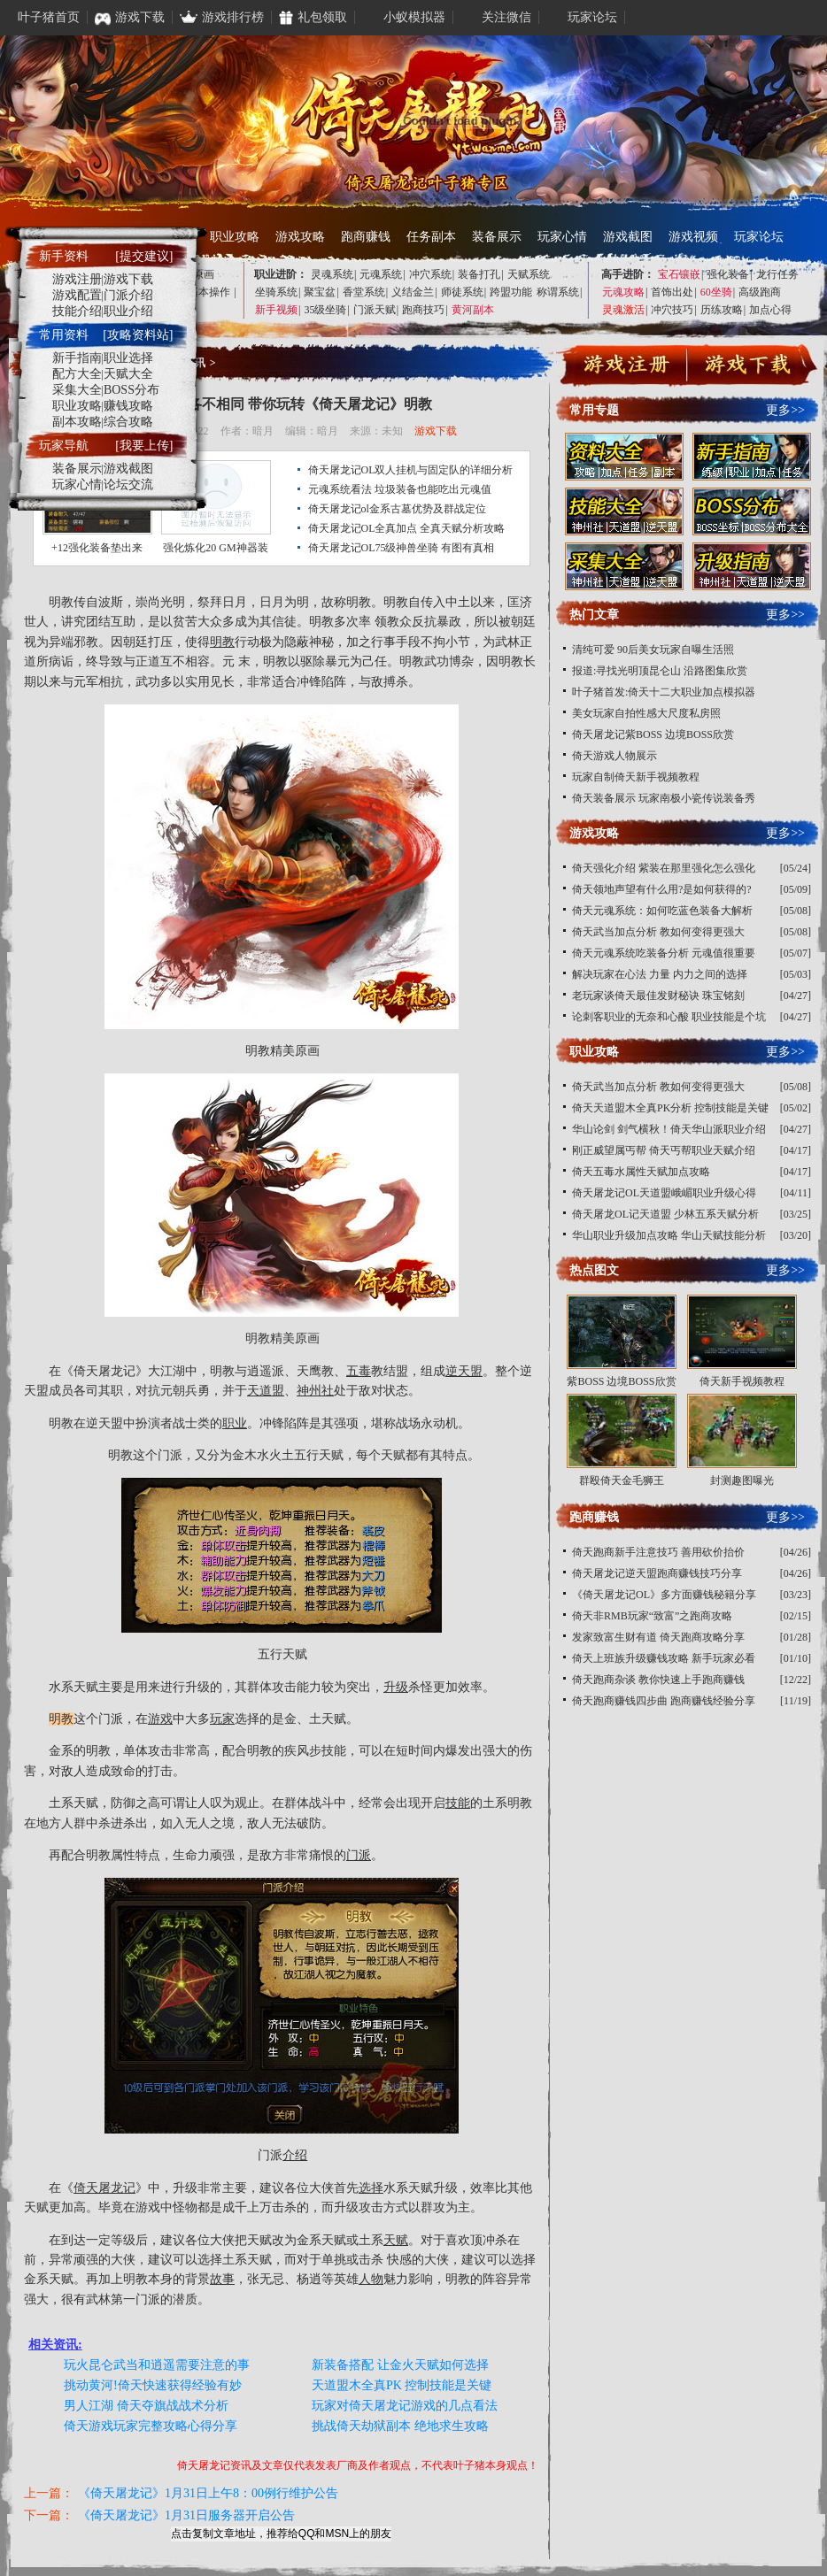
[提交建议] (144, 256)
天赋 (395, 2240)
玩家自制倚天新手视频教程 (635, 777)
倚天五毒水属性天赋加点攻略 (641, 1171)
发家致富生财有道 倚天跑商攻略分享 (658, 1637)
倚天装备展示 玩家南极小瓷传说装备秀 (663, 798)
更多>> (785, 410)
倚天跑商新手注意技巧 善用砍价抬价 (658, 1552)
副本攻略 (77, 421)
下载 (748, 367)
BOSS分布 (131, 389)
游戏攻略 (300, 236)
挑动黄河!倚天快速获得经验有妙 (153, 2385)
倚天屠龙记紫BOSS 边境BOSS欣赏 (653, 734)
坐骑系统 (276, 292)
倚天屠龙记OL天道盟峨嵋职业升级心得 (664, 1193)
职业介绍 (128, 311)
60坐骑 (716, 292)
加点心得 (770, 310)
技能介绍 (77, 311)
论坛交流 (128, 484)
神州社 (315, 1390)
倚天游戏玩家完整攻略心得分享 (150, 2426)
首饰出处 (672, 292)
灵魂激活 (623, 310)
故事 (222, 2279)
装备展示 (497, 236)
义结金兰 (412, 292)
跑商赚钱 (365, 236)
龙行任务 (777, 274)
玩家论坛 (759, 236)
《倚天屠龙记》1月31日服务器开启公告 (186, 2515)
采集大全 (77, 389)
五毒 (358, 1371)
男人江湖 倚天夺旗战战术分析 (146, 2405)
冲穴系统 (430, 274)
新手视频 (276, 310)
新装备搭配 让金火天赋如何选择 (400, 2365)
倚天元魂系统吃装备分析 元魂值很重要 (663, 953)
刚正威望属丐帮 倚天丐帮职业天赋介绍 (663, 1150)
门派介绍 (128, 295)
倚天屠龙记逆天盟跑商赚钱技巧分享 (657, 1573)
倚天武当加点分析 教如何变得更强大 (658, 932)
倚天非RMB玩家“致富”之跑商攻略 (652, 1616)
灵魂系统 (332, 274)
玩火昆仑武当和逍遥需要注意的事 (157, 2365)
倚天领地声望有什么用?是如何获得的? (662, 889)
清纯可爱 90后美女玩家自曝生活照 (653, 649)
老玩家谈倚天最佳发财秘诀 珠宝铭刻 (658, 995)
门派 (358, 1855)
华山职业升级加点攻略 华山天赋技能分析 (669, 1235)
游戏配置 (77, 295)
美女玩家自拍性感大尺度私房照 (646, 713)
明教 (358, 602)
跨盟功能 (511, 292)
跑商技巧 (423, 310)
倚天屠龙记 (104, 1371)
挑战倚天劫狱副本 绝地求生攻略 (400, 2426)
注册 (627, 367)
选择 (371, 2188)
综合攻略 (128, 421)
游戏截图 (628, 236)
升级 (395, 1687)
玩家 (222, 1719)
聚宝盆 (320, 292)
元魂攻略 (623, 292)
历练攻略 (721, 310)
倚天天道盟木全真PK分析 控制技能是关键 (670, 1108)
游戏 (160, 1719)
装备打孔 (479, 274)
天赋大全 (128, 374)
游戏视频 (693, 236)
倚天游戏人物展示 (614, 756)
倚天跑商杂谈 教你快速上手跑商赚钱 (658, 1679)
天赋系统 (528, 274)
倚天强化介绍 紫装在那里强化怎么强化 (663, 868)
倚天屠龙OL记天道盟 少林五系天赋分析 (665, 1214)
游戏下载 (435, 431)
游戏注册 (77, 279)
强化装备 (728, 274)
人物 (371, 2279)
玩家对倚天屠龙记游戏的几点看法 (405, 2405)
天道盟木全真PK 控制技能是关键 (401, 2385)
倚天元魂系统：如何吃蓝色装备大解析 (662, 910)
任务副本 (431, 236)
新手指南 (77, 358)
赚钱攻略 (128, 405)
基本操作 (209, 292)
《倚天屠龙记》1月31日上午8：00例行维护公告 (208, 2493)
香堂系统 (364, 292)
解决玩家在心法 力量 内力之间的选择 (659, 974)
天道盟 (265, 1390)
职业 (234, 1423)
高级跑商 (759, 292)
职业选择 (128, 358)
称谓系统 (558, 292)
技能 (457, 1803)
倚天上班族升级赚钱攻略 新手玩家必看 (663, 1658)
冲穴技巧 (672, 310)
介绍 (294, 2155)
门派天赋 (374, 310)
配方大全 (77, 374)
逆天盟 (464, 1371)
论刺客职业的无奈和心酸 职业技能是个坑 (669, 1017)
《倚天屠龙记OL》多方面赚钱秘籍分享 (664, 1594)
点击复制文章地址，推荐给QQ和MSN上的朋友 (281, 2533)
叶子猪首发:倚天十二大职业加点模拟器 (663, 692)
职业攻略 (234, 236)
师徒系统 (462, 292)
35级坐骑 (325, 310)
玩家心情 (562, 236)
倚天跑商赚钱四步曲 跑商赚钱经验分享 (663, 1701)
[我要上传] (144, 445)
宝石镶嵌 (679, 274)
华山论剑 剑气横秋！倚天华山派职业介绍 (669, 1129)
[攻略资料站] (138, 335)
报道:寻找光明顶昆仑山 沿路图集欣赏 (659, 671)
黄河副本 (473, 310)
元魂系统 (380, 274)
